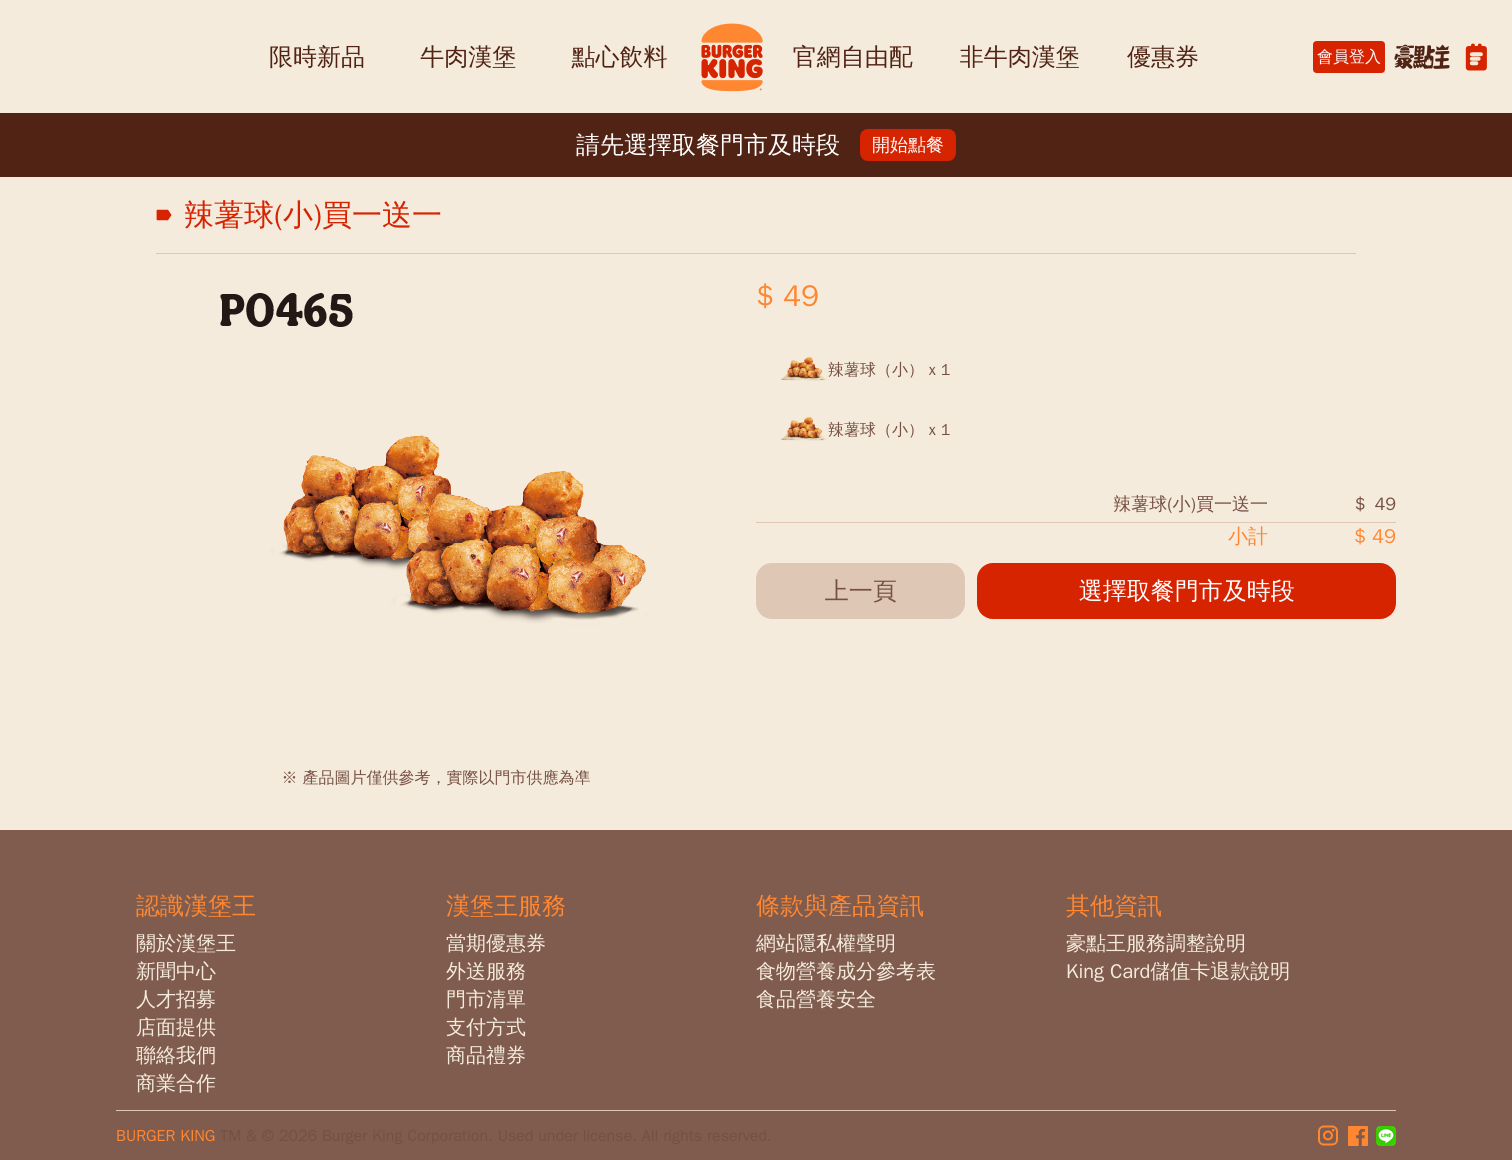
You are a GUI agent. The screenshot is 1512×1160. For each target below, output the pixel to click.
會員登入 (1349, 57)
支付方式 (486, 1027)
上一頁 (861, 591)
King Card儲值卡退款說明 (1178, 971)
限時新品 (317, 57)
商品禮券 (486, 1055)
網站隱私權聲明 (826, 943)
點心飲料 (619, 57)
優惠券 (1163, 57)
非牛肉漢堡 (1020, 57)
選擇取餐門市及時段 (1187, 591)
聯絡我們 (176, 1055)
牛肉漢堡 (468, 57)
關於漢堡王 (186, 943)
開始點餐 (908, 145)
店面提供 (176, 1027)
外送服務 (486, 971)
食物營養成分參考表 (846, 971)
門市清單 (486, 999)
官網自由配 (853, 57)
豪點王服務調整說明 (1156, 943)
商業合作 (176, 1083)
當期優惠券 (496, 943)
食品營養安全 (816, 999)
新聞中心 (176, 971)
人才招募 (176, 999)
